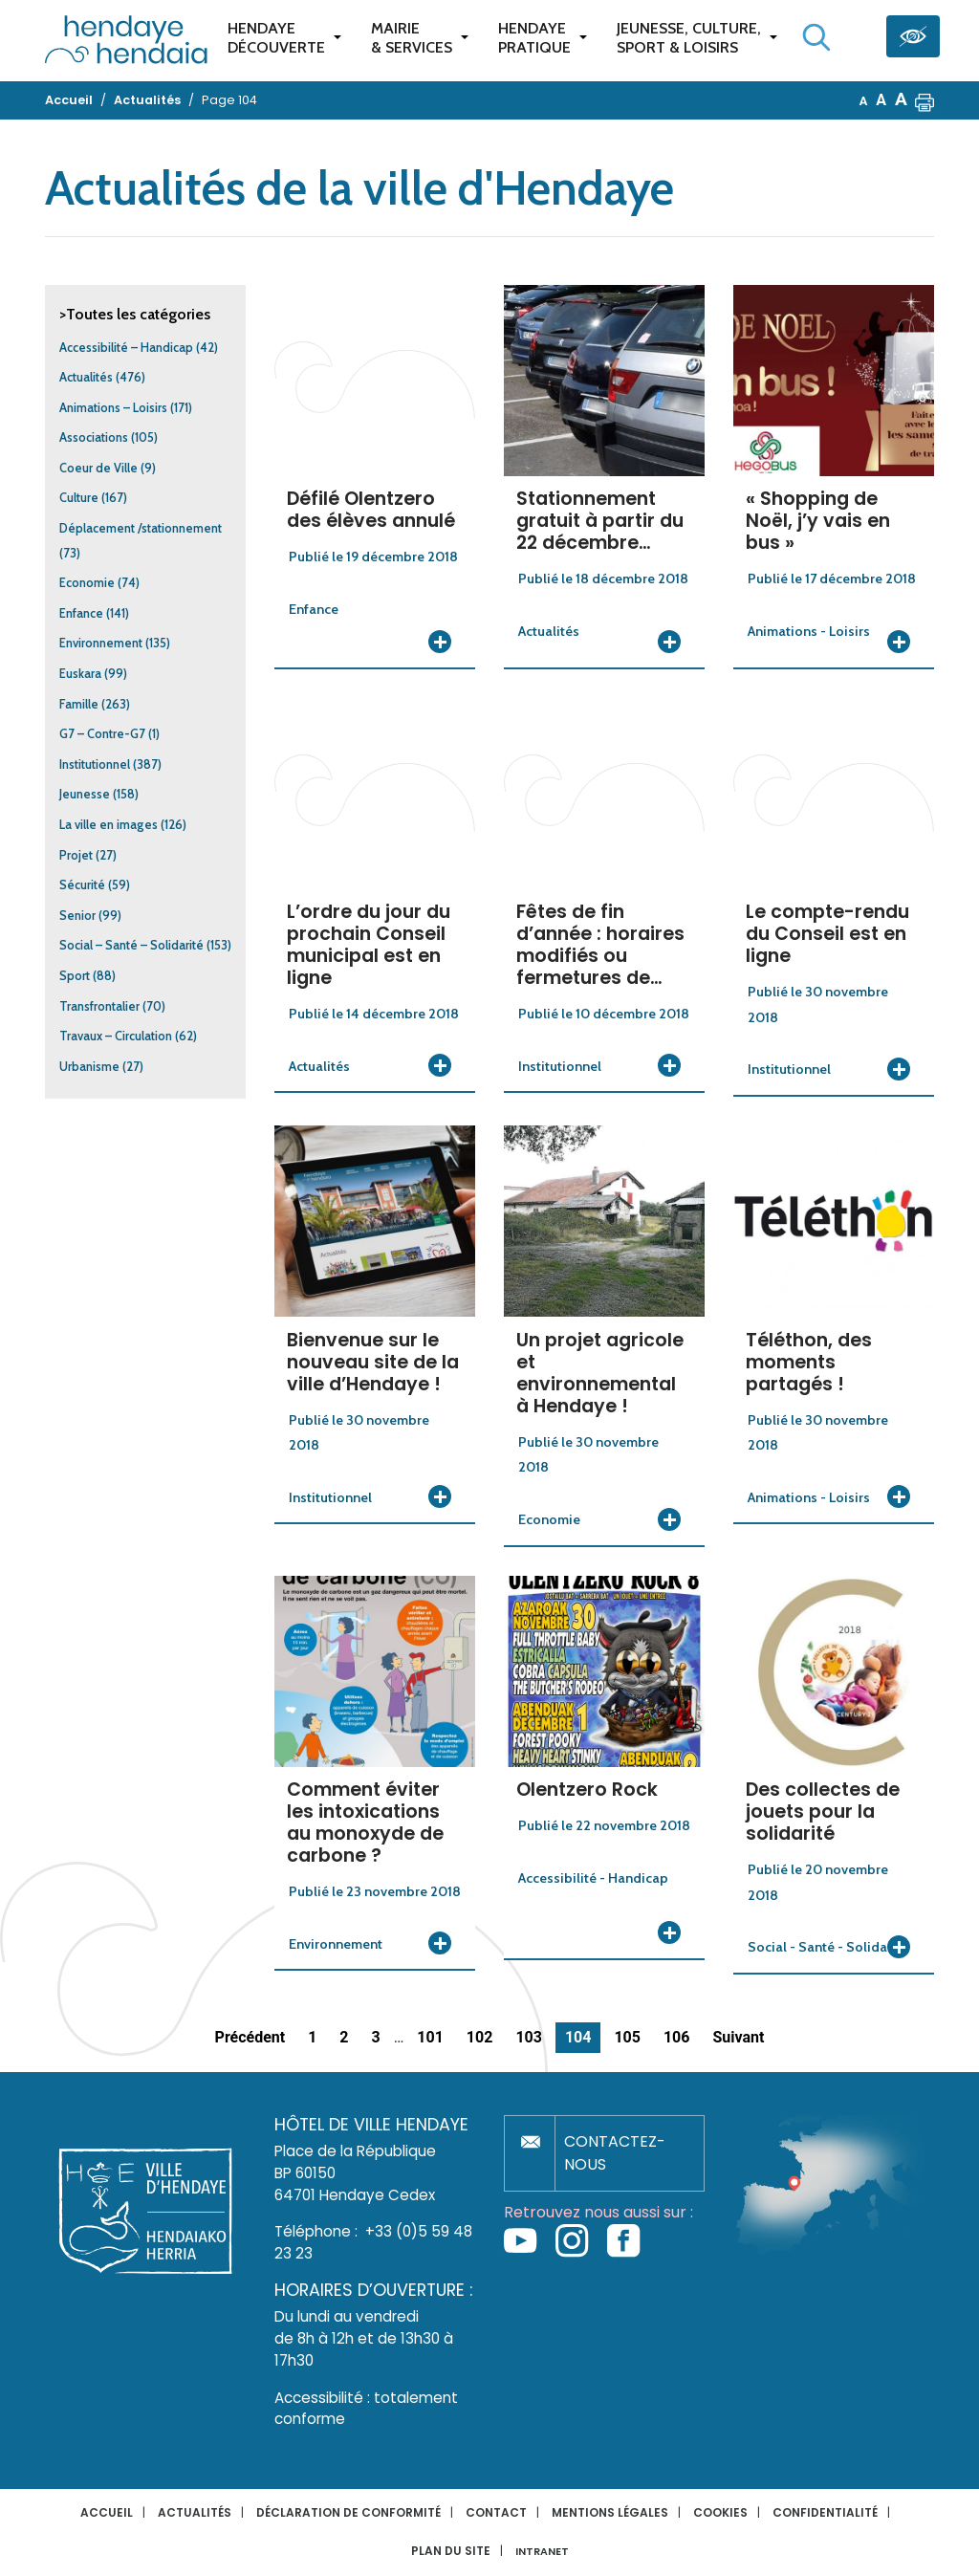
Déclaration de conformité (348, 2512)
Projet (76, 855)
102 (480, 2037)
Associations (93, 437)
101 (430, 2037)
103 (528, 2037)
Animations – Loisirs (113, 408)
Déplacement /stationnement (140, 528)
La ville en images (108, 825)
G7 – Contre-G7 (102, 734)
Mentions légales (610, 2512)
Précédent (250, 2037)
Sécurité (82, 885)
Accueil (106, 2512)
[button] (924, 100)
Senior (77, 915)
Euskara (80, 673)
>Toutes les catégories (134, 314)
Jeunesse (84, 794)
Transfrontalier (99, 1006)
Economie (87, 583)
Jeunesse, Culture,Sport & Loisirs (689, 37)
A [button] (863, 101)
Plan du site (450, 2551)
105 (627, 2037)
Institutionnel (94, 764)
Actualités (86, 377)
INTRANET (542, 2551)
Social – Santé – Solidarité (131, 945)
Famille (78, 704)
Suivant (738, 2037)
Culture (78, 498)
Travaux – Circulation (115, 1036)
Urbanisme (89, 1066)
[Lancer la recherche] (816, 37)
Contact (496, 2512)
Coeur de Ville (98, 468)
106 (677, 2037)
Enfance (81, 613)
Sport (74, 976)
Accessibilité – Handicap (126, 347)
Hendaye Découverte (276, 37)
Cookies (720, 2512)
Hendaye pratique (534, 37)
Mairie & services (411, 37)
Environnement (100, 643)
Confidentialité (825, 2512)
